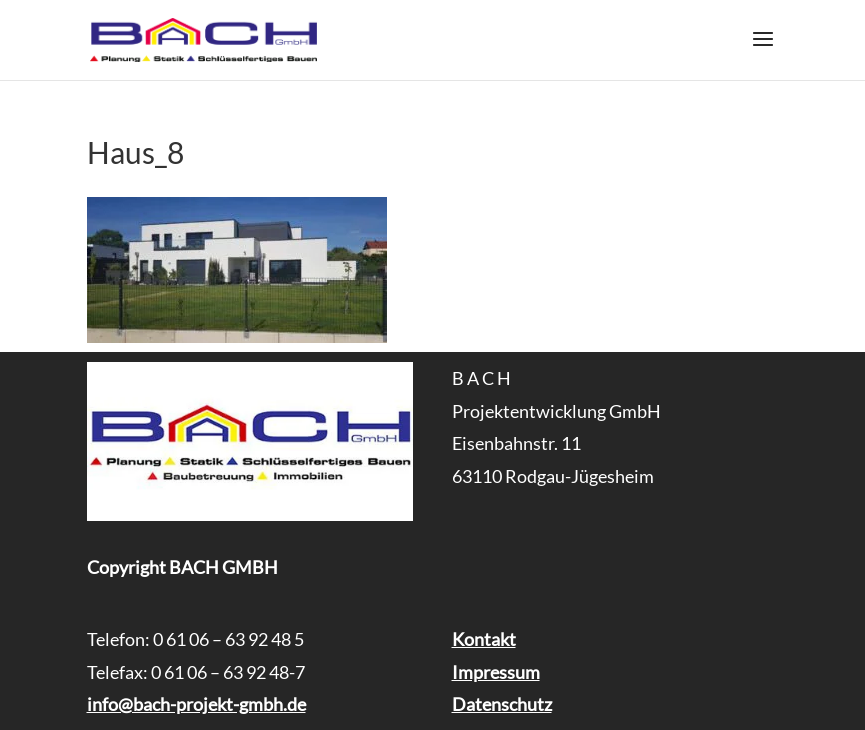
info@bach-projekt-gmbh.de (196, 704)
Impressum (496, 672)
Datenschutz (502, 704)
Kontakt (484, 639)
